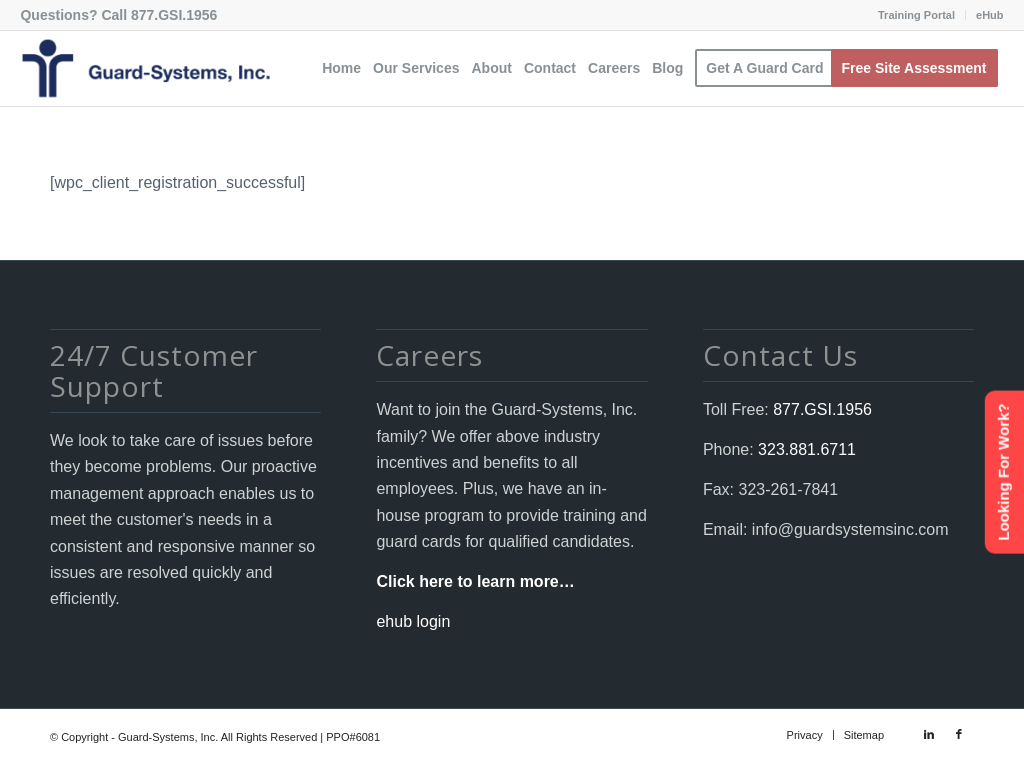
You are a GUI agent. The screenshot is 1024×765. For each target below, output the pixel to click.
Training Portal (916, 15)
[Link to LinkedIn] (929, 734)
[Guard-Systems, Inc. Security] (145, 68)
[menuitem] (917, 15)
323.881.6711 (805, 449)
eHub (990, 15)
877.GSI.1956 (174, 15)
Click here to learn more (467, 581)
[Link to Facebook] (959, 734)
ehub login (413, 621)
